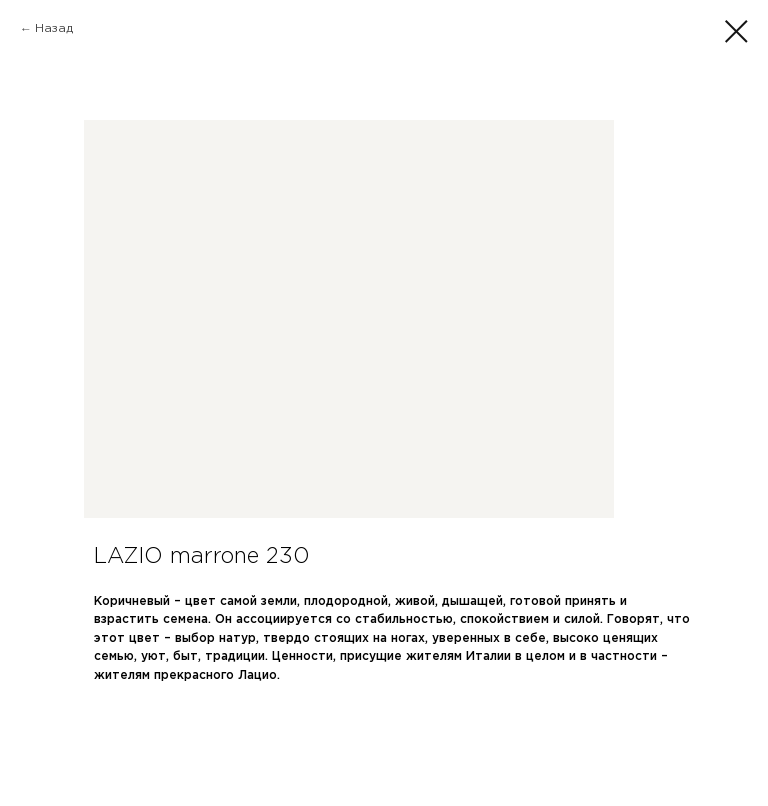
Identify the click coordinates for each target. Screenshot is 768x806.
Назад (54, 28)
